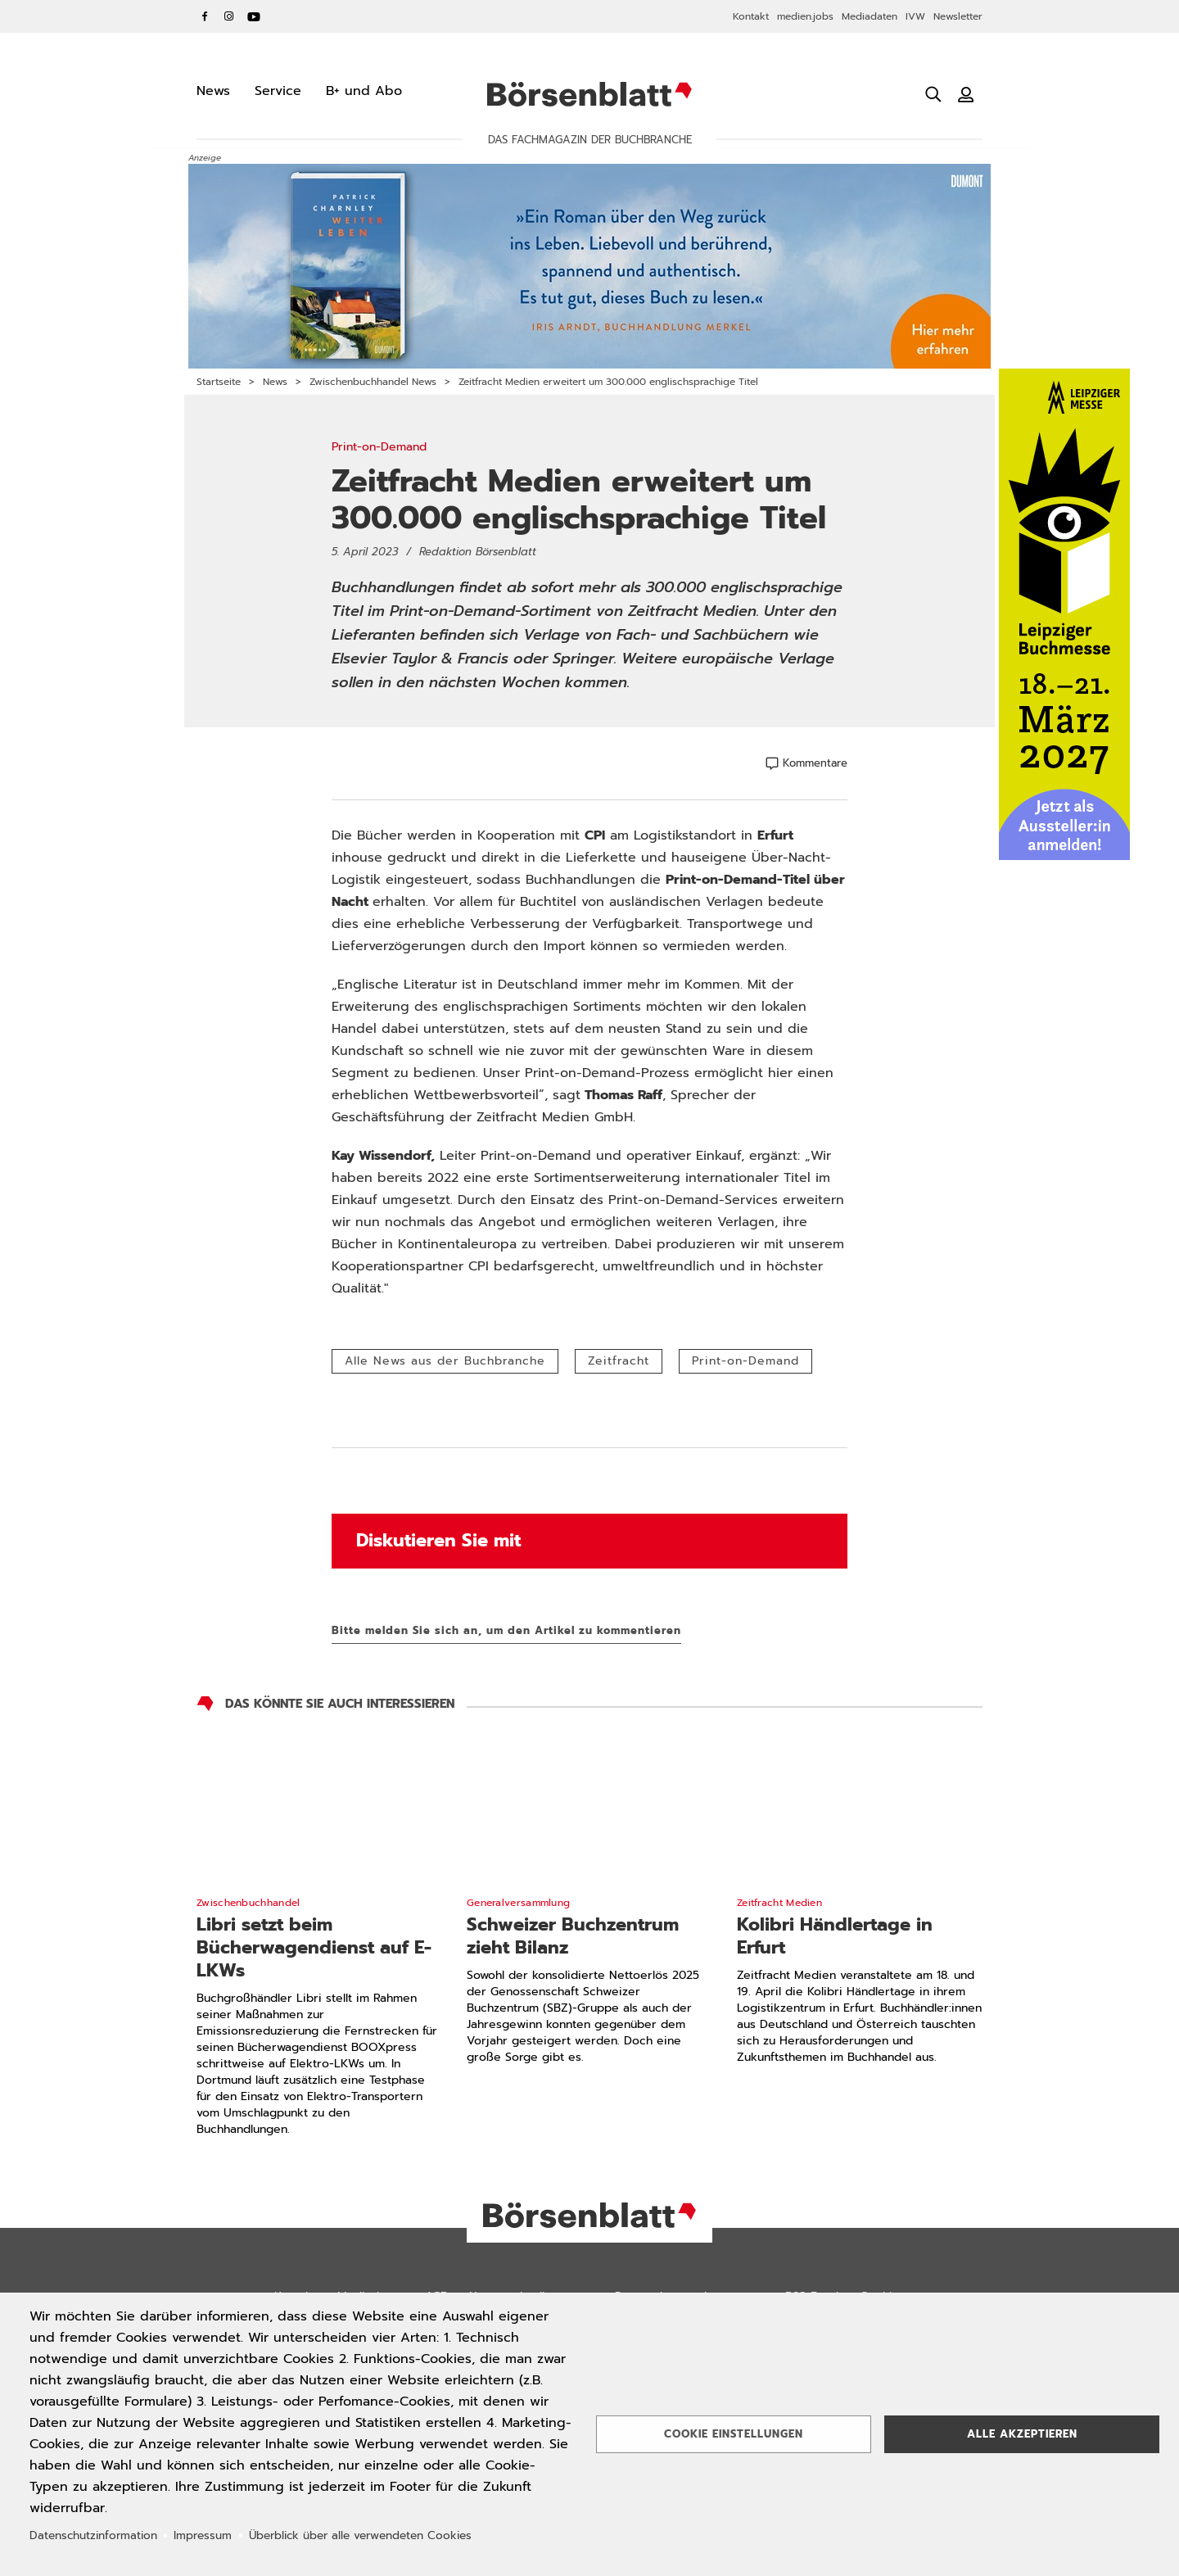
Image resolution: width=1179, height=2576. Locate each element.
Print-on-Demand (745, 1360)
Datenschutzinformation (93, 2535)
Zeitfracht (618, 1360)
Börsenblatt (589, 94)
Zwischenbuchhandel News (372, 381)
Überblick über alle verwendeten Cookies (360, 2535)
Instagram (229, 16)
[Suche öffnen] (933, 94)
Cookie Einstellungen (733, 2434)
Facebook (204, 16)
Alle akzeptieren (1022, 2434)
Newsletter (957, 16)
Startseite (218, 381)
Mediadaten (869, 16)
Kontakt (751, 16)
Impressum (203, 2535)
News (275, 381)
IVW (915, 16)
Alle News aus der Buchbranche (445, 1360)
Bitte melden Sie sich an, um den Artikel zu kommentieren (506, 1630)
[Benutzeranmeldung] (966, 94)
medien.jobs (805, 16)
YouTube (254, 16)
